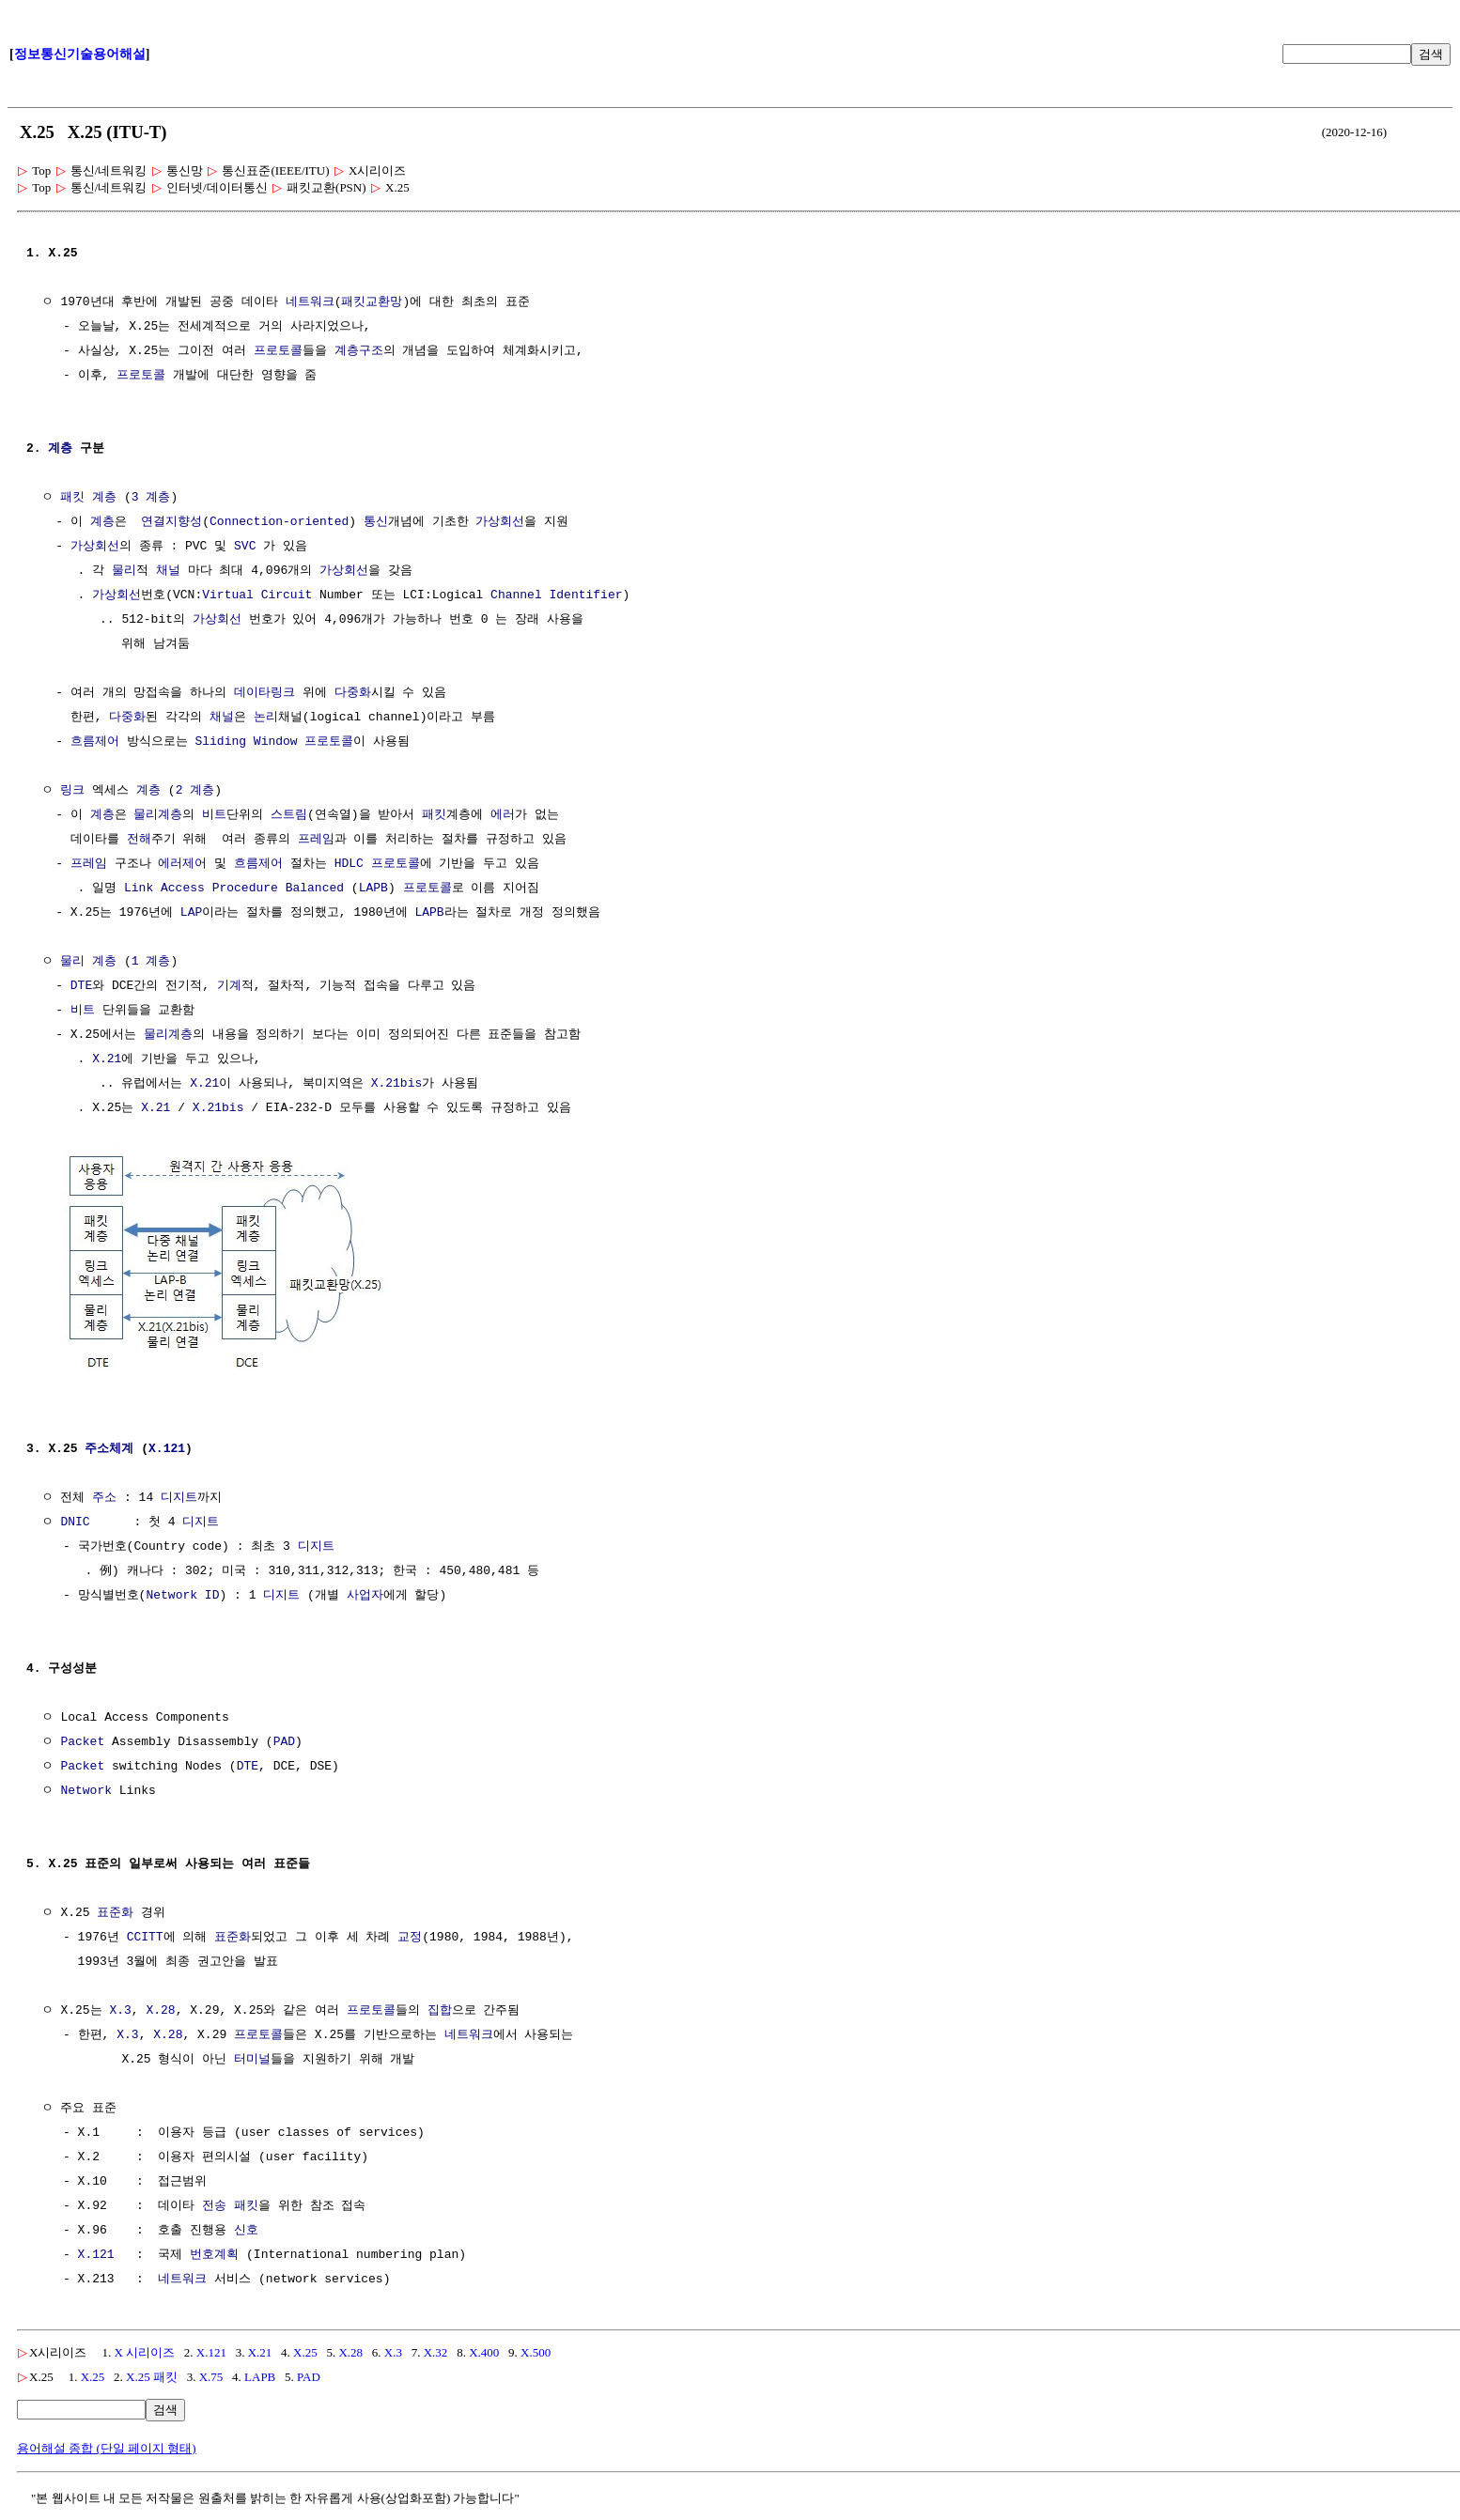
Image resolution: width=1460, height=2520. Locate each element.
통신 (376, 522)
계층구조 (358, 351)
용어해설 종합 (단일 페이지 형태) (106, 2446)
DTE (81, 986)
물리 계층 (88, 961)
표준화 (115, 1911)
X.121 (166, 1447)
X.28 (160, 2009)
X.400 (484, 2350)
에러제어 (182, 864)
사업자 (365, 1593)
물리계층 (157, 815)
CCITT (145, 1935)
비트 (214, 815)
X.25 (305, 2350)
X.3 (120, 2009)
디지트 (179, 1496)
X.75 (211, 2375)
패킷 (72, 497)
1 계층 (151, 961)
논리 (266, 717)
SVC (245, 546)
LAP (191, 912)
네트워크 (310, 302)
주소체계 (109, 1447)
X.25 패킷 (152, 2375)
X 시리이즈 (144, 2350)
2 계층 (195, 790)
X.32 (436, 2350)
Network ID (182, 1593)
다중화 (352, 693)
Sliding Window (245, 742)
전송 (214, 2204)
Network (86, 1789)
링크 (72, 790)
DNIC (74, 1520)
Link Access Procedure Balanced (234, 888)
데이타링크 (264, 693)
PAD (284, 1740)
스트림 (289, 815)
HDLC (349, 864)
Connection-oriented (279, 522)
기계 (229, 986)
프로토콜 (278, 351)
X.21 (106, 1059)
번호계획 (214, 2253)
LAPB (373, 888)
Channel (516, 595)
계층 (60, 449)
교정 (409, 1935)
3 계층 (151, 497)
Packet (82, 1740)
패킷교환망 (371, 302)
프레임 (316, 839)
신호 (246, 2228)
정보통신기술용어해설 (80, 54)
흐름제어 (94, 742)
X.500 (535, 2350)
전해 (139, 839)
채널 (168, 571)
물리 (124, 571)
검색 (1431, 54)
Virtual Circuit (257, 595)
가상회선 (499, 522)
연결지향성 (171, 522)
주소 (104, 1496)
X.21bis (397, 1083)
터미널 (252, 2057)
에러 (502, 815)
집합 (439, 2009)
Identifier (585, 595)
